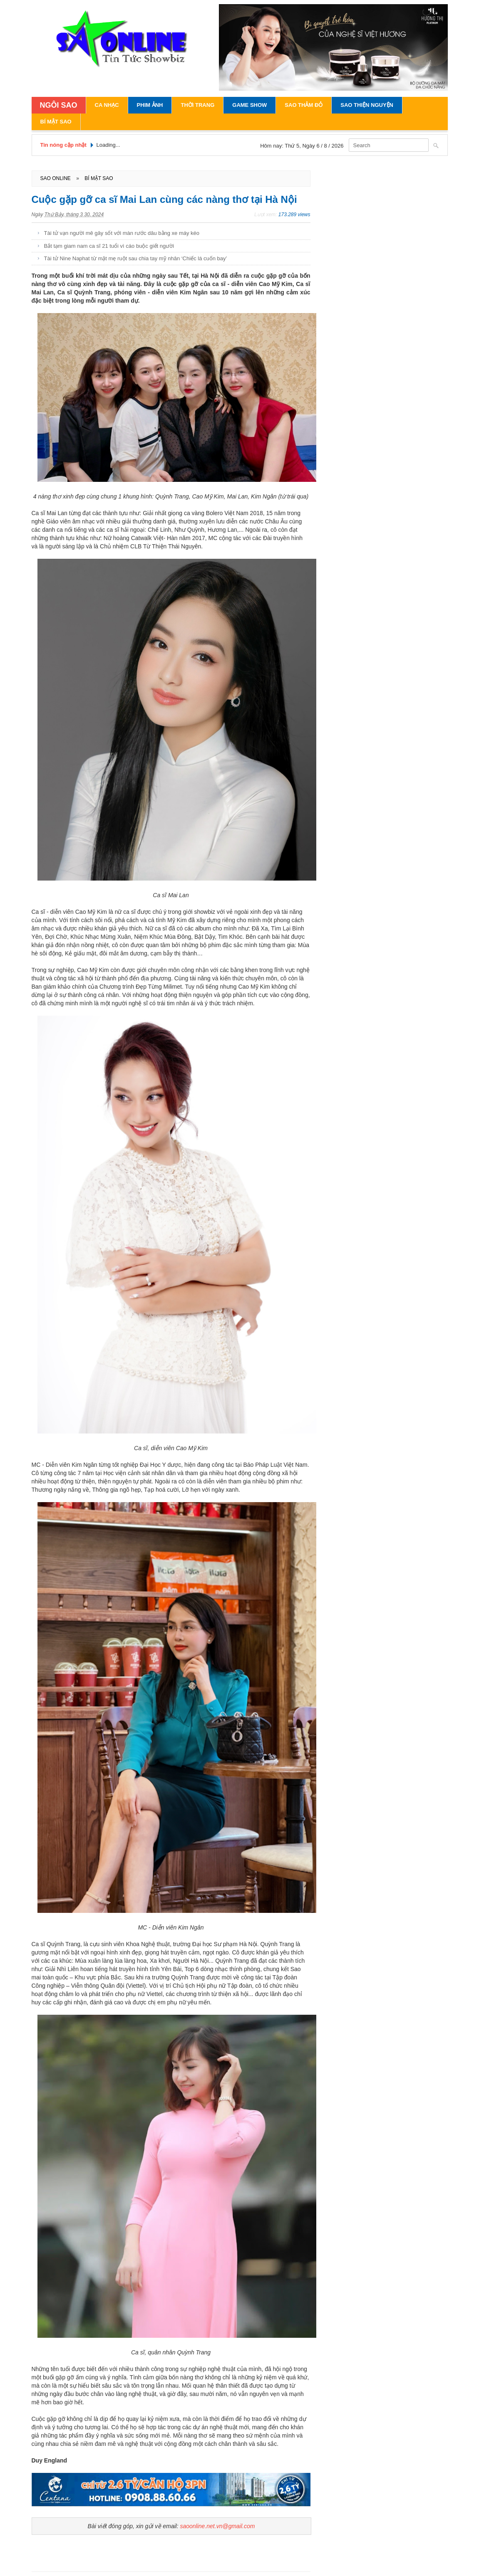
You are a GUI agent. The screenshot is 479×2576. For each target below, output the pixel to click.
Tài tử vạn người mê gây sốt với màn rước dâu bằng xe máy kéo (122, 233)
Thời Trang (197, 105)
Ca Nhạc (107, 105)
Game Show (249, 105)
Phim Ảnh (150, 105)
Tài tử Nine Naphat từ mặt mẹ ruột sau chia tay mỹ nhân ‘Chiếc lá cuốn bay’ (135, 258)
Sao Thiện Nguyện (366, 105)
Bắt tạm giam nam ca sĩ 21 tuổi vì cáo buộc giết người (109, 246)
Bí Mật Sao (56, 121)
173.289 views (294, 214)
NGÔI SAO (58, 105)
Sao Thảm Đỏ (304, 105)
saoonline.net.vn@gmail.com (217, 2526)
